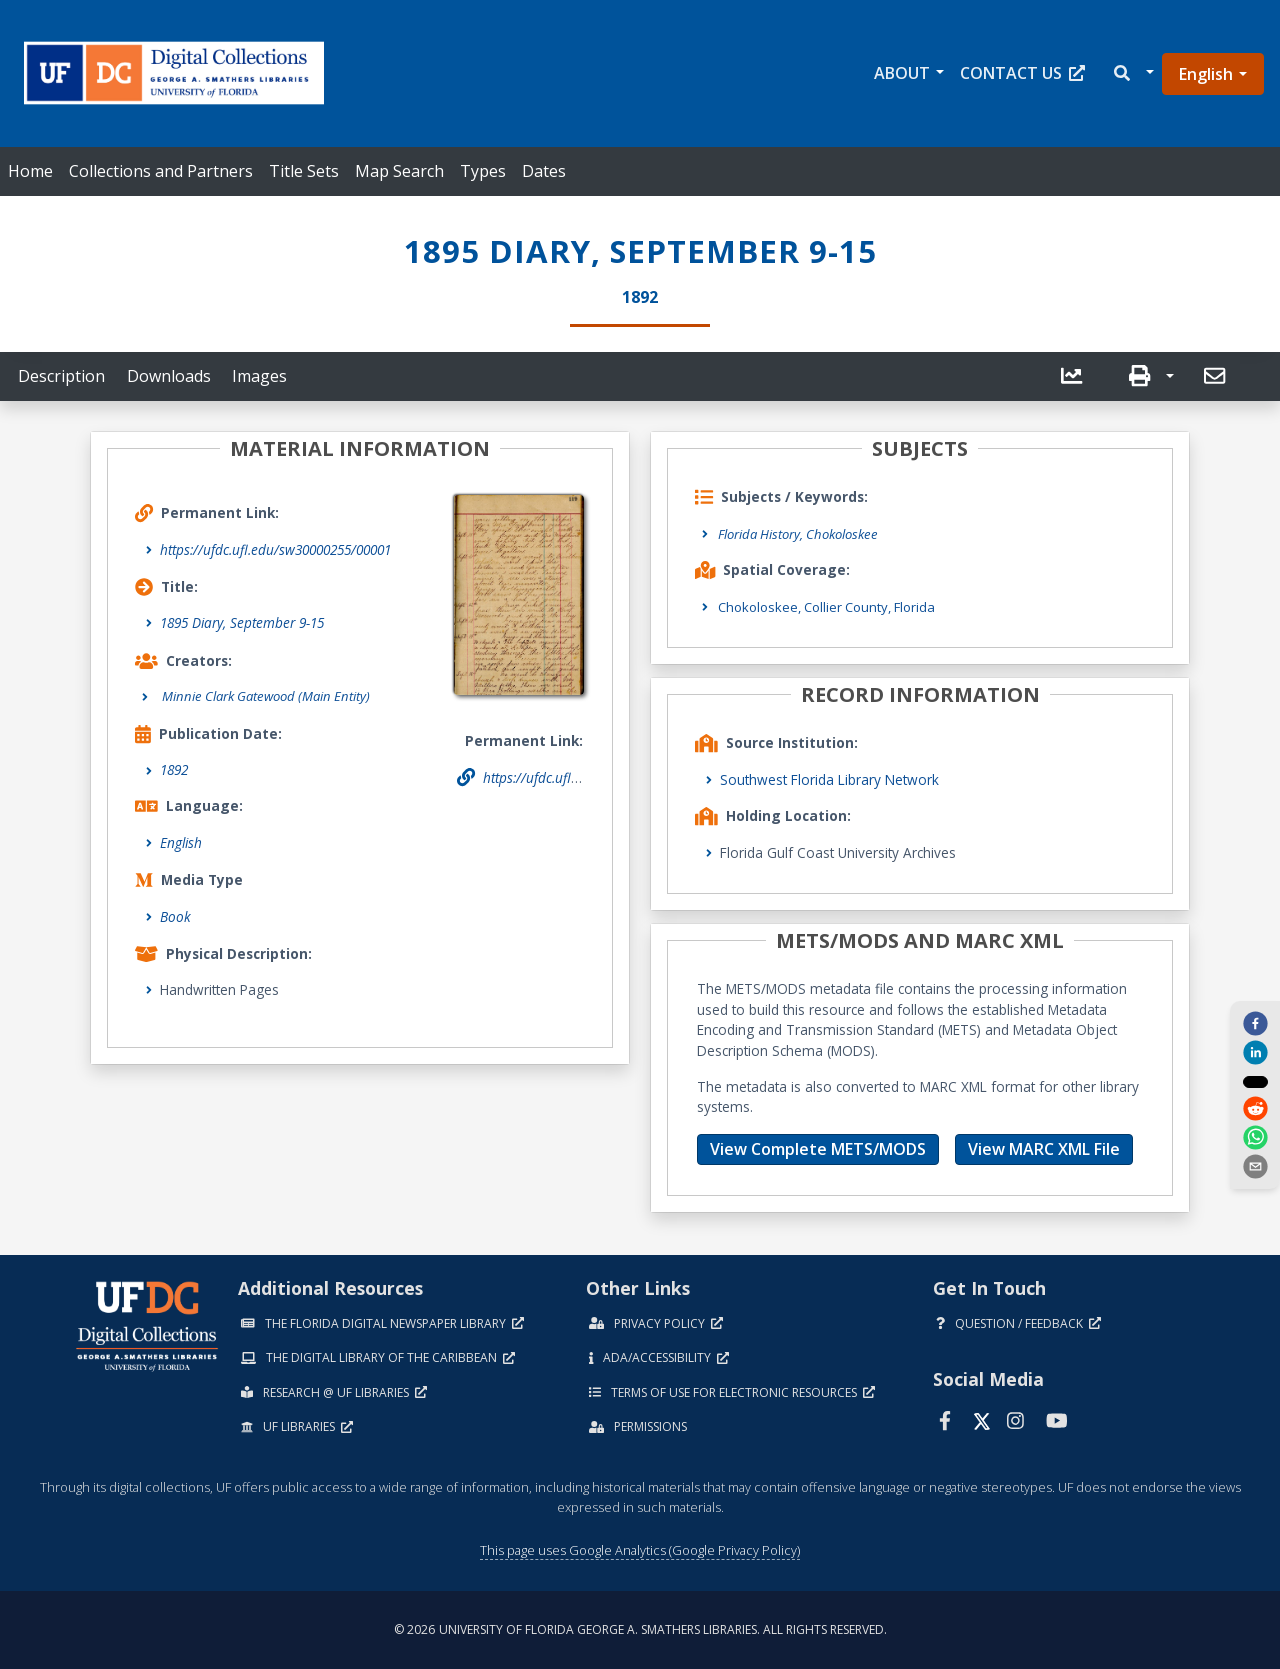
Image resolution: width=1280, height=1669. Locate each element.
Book (175, 916)
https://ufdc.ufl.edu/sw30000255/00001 (275, 549)
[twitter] (1255, 1081)
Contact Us (1022, 73)
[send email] (1255, 1168)
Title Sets (304, 171)
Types (483, 171)
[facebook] (1255, 1022)
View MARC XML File (1044, 1149)
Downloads (169, 376)
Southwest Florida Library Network (829, 779)
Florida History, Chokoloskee (803, 533)
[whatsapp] (1255, 1139)
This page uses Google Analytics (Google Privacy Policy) (640, 1549)
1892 (174, 770)
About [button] (902, 73)
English (1206, 74)
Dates (544, 171)
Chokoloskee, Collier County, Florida (834, 605)
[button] (1132, 73)
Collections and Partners (161, 171)
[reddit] (1255, 1110)
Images (259, 376)
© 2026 (640, 1629)
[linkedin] (1255, 1052)
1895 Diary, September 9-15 (242, 622)
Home (30, 171)
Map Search (399, 171)
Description (61, 376)
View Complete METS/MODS (818, 1149)
